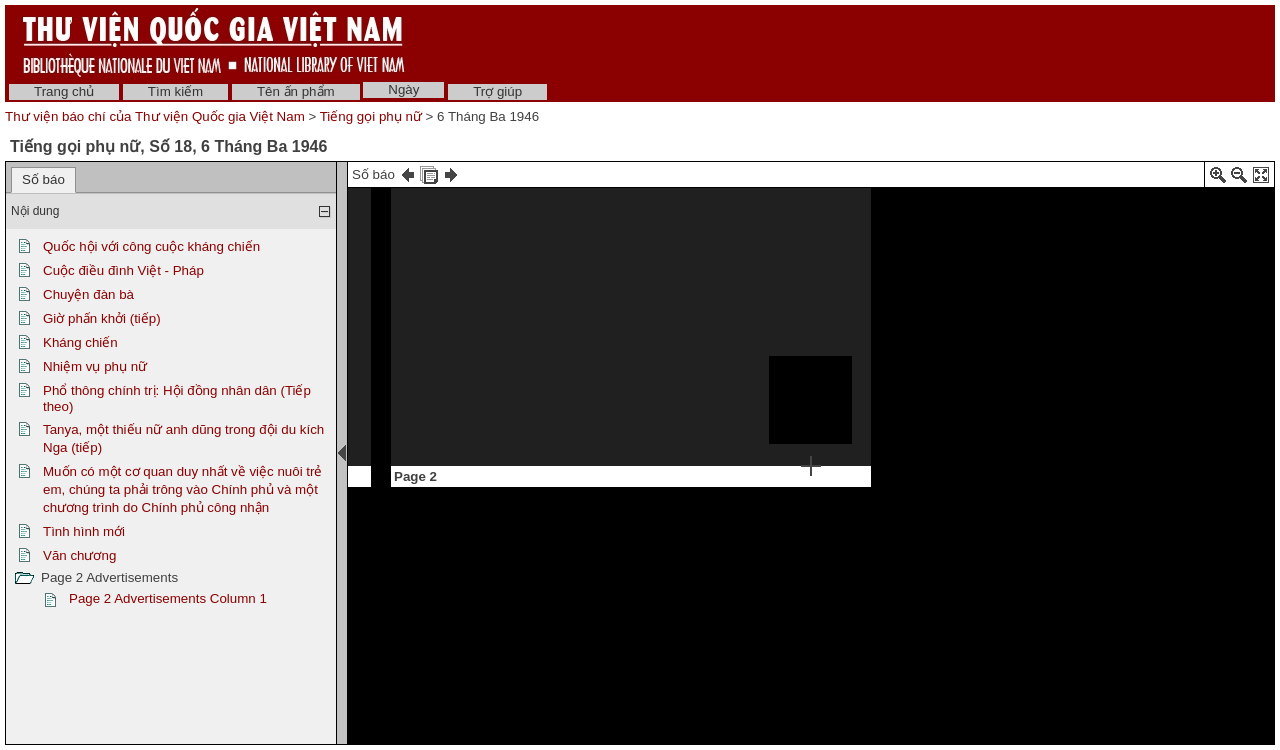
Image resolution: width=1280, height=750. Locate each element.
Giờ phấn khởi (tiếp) (102, 318)
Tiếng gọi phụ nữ (371, 116)
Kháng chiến (80, 342)
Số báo (43, 179)
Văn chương (79, 555)
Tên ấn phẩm (296, 91)
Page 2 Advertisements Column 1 (168, 598)
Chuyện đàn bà (88, 294)
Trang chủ (64, 91)
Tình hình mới (84, 531)
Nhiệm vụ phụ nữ (95, 366)
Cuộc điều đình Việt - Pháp (123, 270)
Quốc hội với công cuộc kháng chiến (151, 246)
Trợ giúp (497, 91)
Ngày (403, 89)
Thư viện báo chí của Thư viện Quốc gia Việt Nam (155, 116)
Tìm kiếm (175, 91)
